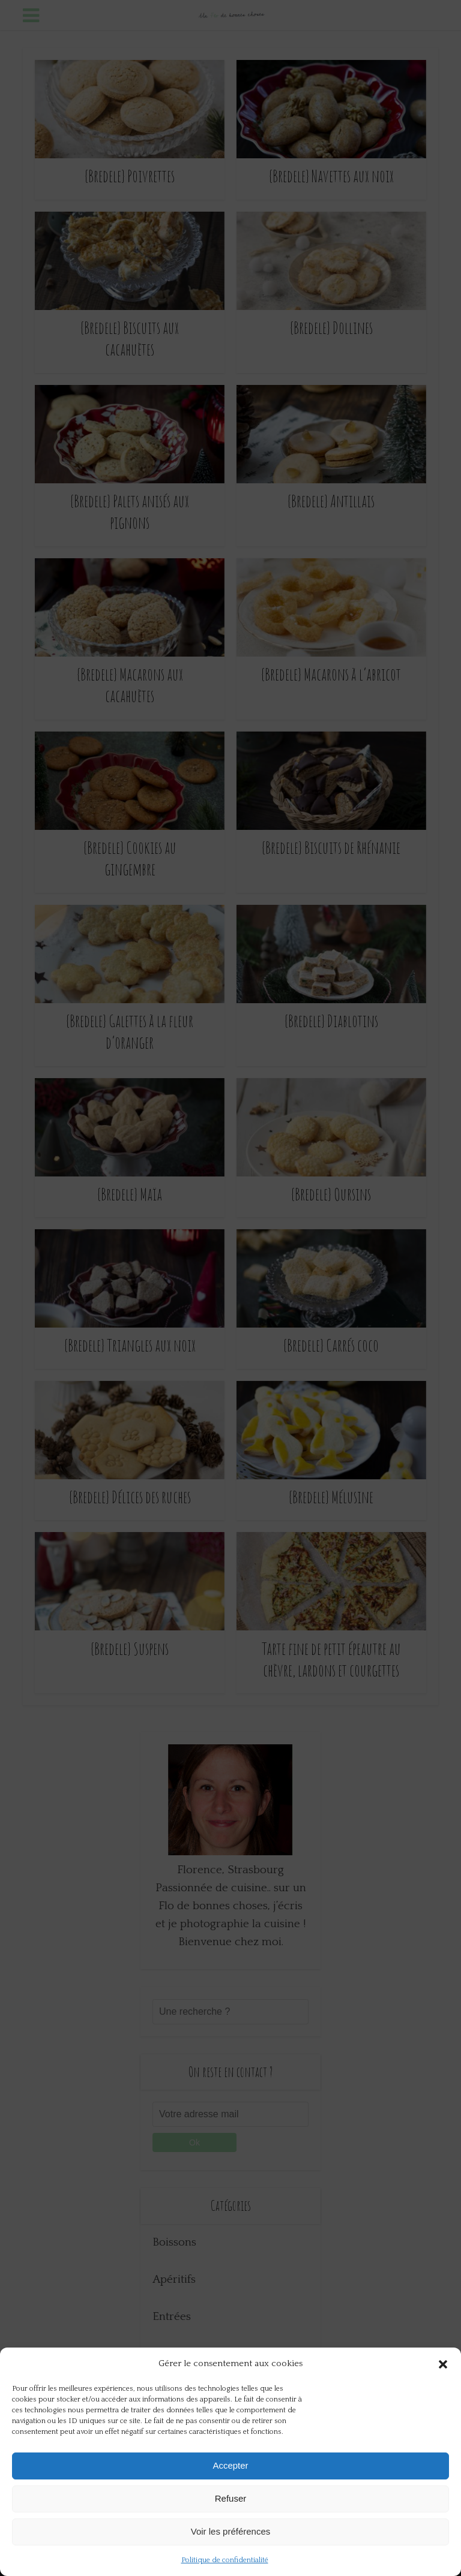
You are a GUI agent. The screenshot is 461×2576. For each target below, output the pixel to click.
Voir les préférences (231, 2531)
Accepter (230, 2465)
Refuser (231, 2498)
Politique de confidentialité (224, 2560)
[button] (443, 2364)
